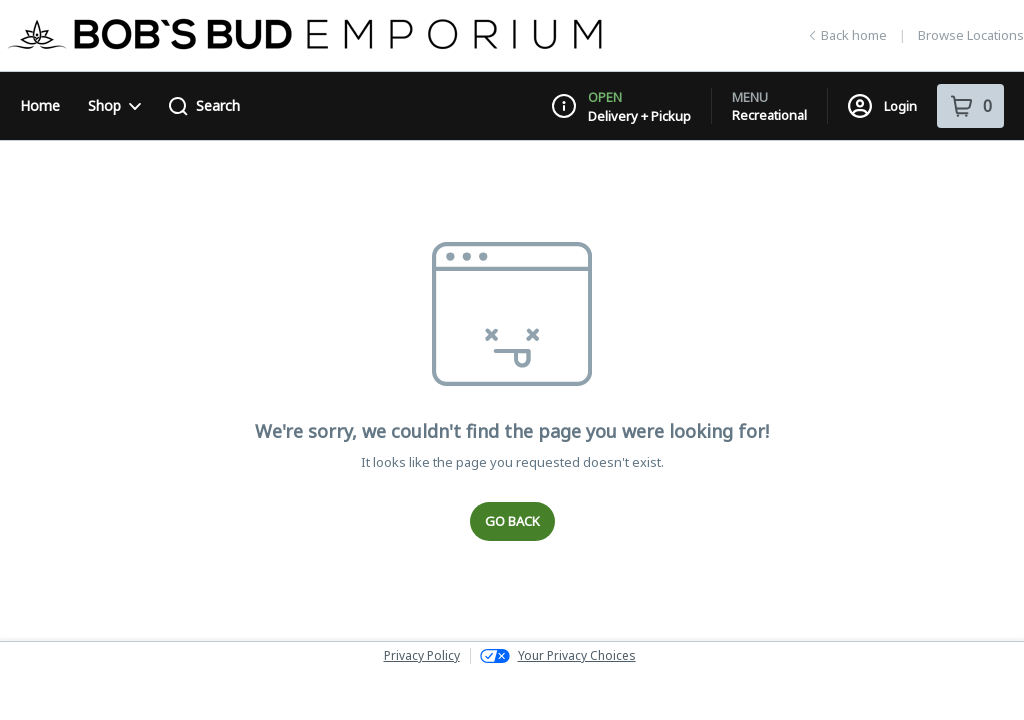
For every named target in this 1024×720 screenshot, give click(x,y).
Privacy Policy (422, 655)
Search (204, 106)
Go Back (512, 521)
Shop (114, 105)
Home (40, 105)
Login (882, 106)
